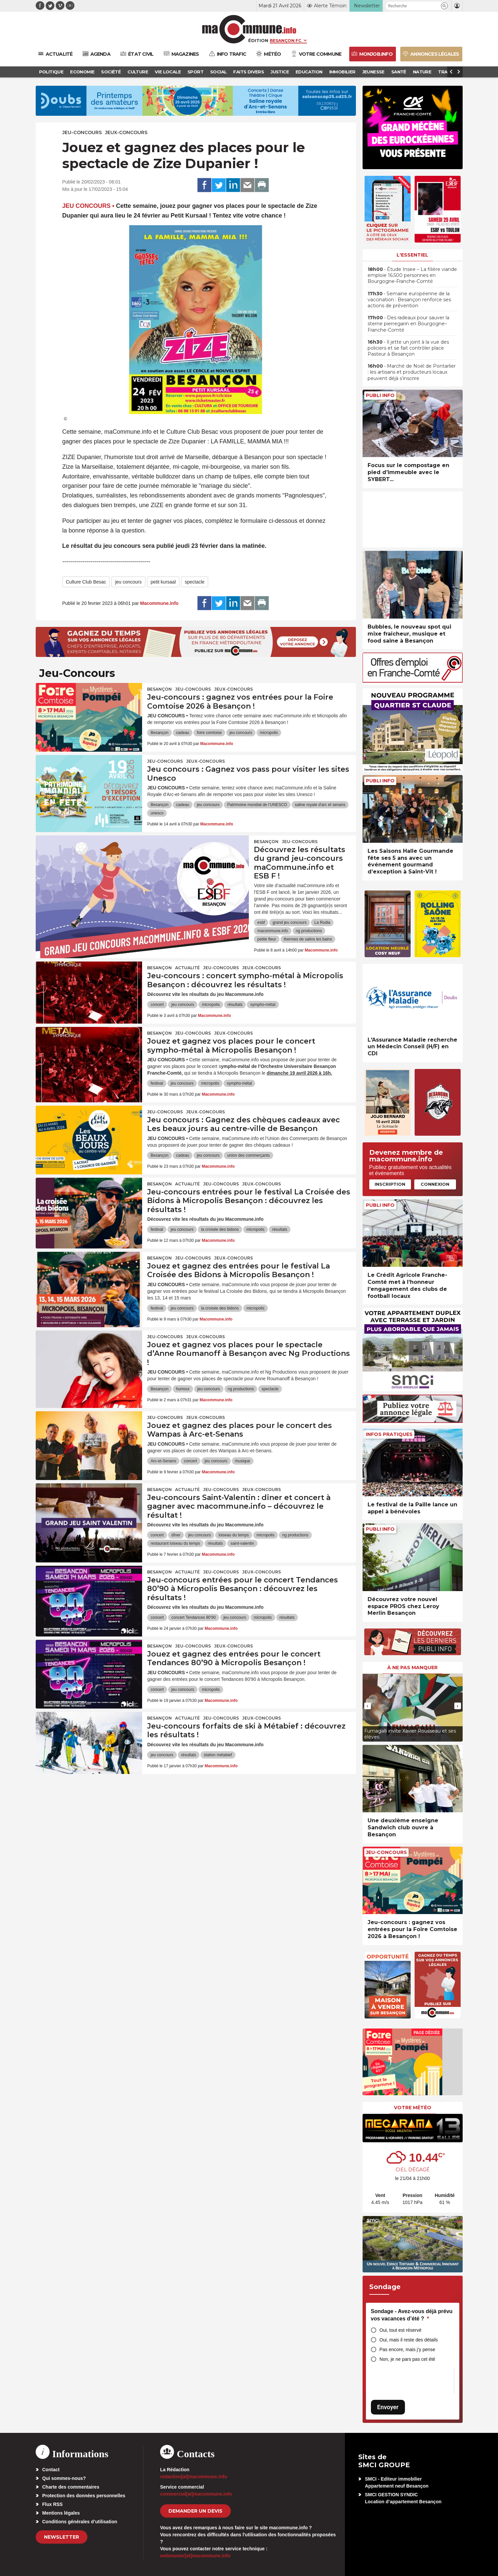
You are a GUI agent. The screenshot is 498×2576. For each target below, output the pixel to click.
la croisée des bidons (220, 1229)
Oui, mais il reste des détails (409, 2339)
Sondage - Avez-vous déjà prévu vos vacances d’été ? (412, 2314)
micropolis (269, 732)
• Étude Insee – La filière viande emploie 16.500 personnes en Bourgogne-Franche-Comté (412, 275)
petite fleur (266, 939)
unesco (156, 813)
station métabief (218, 1755)
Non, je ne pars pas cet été (407, 2359)
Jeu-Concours (82, 132)
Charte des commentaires (70, 2487)
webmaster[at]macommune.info (195, 2555)
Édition (258, 40)
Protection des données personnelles (83, 2495)
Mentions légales (61, 2513)
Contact (51, 2469)
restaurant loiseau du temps (175, 1543)
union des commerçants (248, 1155)
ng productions (309, 931)
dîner (175, 1535)
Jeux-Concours (126, 132)
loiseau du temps (233, 1535)
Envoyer (388, 2407)
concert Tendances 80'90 (193, 1617)
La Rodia (322, 922)
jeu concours (128, 582)
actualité (187, 967)
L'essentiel (412, 255)
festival (156, 1083)
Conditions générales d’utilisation (79, 2521)
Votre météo (412, 2108)
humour (183, 1389)
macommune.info (272, 931)
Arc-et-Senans (163, 1461)
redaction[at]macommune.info (193, 2476)
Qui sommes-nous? (64, 2478)
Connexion (435, 1184)
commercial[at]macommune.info (196, 2494)
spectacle (194, 582)
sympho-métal (262, 1004)
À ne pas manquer (412, 1668)
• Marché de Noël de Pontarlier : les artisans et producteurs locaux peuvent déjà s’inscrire (412, 372)
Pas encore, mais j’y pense (407, 2349)
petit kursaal (163, 582)
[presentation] (367, 1706)
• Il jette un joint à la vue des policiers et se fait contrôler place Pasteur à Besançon (408, 348)
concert (156, 1004)
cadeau (182, 732)
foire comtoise (209, 732)
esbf (261, 922)
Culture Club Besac (86, 582)
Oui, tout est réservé (401, 2330)
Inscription (390, 1184)
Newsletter (61, 2537)
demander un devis (195, 2511)
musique (242, 1461)
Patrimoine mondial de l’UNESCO (257, 804)
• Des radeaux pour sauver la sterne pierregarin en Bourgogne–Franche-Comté (408, 324)
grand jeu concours (290, 922)
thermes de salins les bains (308, 939)
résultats (234, 1004)
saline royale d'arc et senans (320, 804)
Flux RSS (52, 2504)
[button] (444, 5)
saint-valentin (242, 1543)
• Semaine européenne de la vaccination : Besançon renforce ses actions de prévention (409, 300)
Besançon (159, 689)
